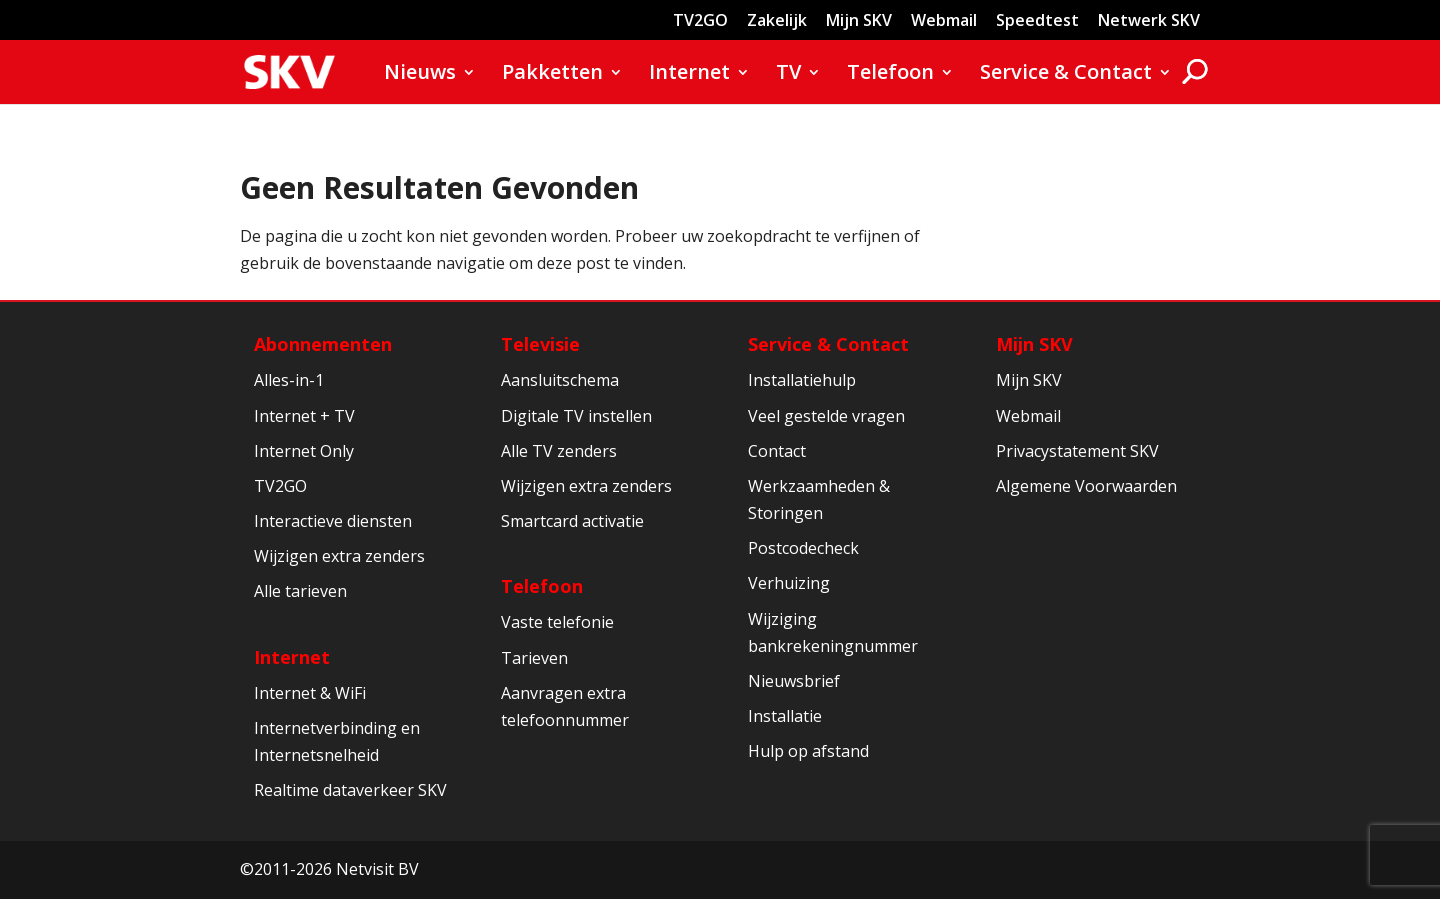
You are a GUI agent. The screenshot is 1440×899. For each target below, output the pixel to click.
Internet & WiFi (310, 693)
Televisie (540, 344)
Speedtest (1037, 21)
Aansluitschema (560, 380)
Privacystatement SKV (1077, 451)
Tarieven (534, 658)
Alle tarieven (300, 591)
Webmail (944, 21)
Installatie (785, 716)
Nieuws (420, 75)
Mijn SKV (859, 21)
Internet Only (304, 451)
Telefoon (890, 75)
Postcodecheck (803, 548)
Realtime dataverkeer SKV (350, 790)
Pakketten (552, 75)
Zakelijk (777, 21)
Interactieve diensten (333, 521)
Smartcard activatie (572, 521)
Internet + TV (304, 416)
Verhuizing (789, 583)
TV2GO (700, 21)
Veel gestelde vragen (826, 416)
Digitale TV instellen (576, 416)
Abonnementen (323, 344)
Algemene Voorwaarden (1086, 486)
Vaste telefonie (557, 622)
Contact (777, 451)
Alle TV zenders (559, 451)
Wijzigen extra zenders (339, 556)
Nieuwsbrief (794, 681)
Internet (689, 75)
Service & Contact (1066, 75)
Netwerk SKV (1149, 21)
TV (788, 75)
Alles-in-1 (289, 380)
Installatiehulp (802, 380)
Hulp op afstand (808, 751)
